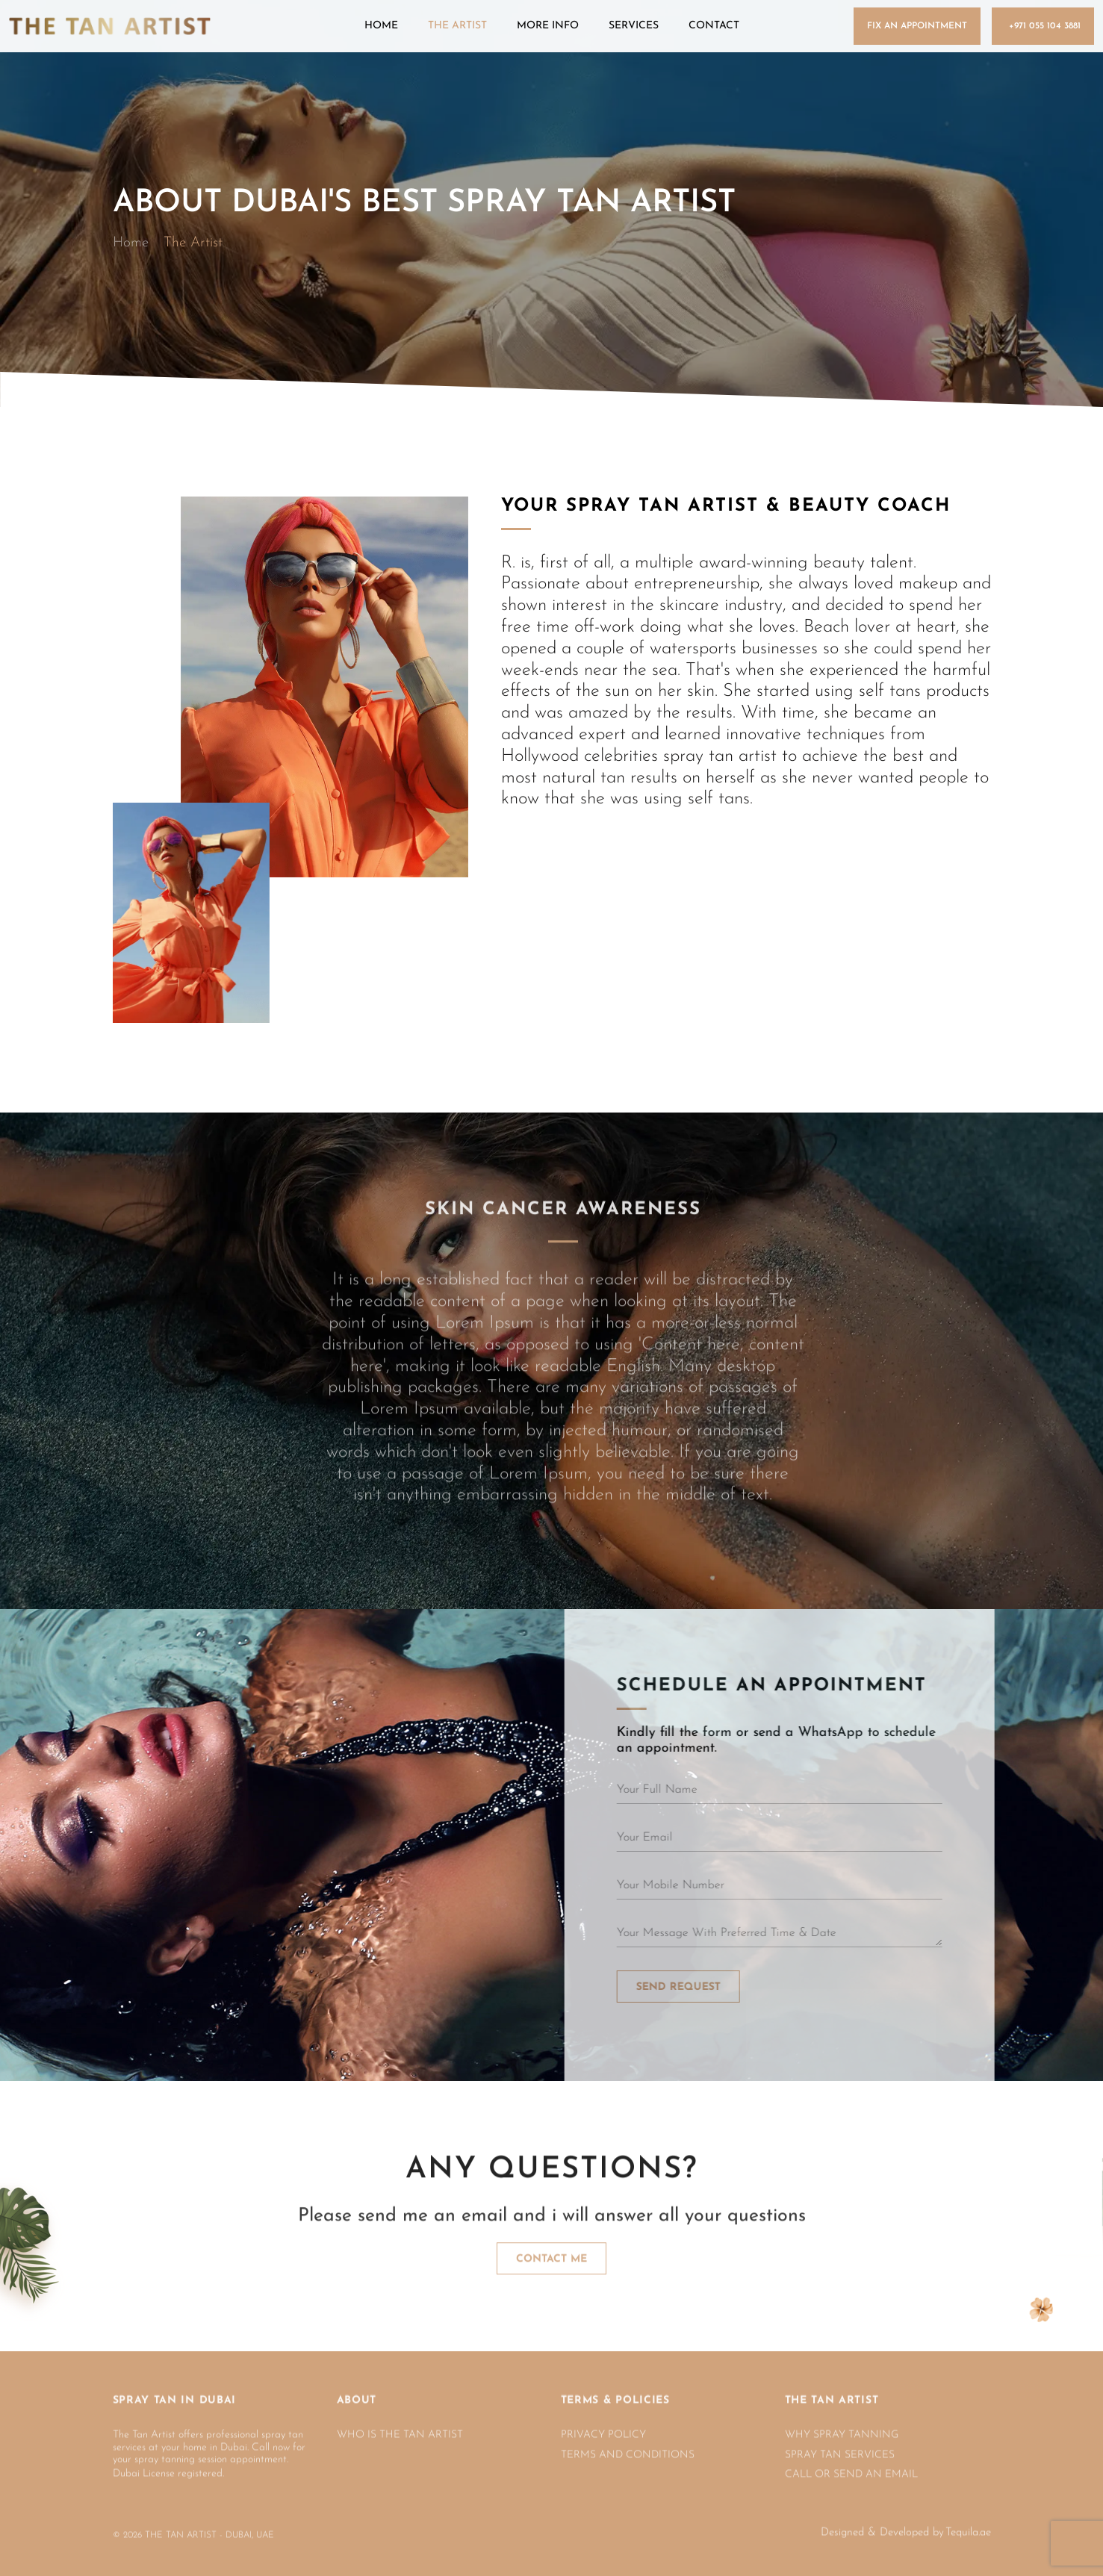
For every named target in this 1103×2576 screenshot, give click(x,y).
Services (634, 25)
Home (381, 25)
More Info (548, 25)
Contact (714, 25)
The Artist (457, 25)
